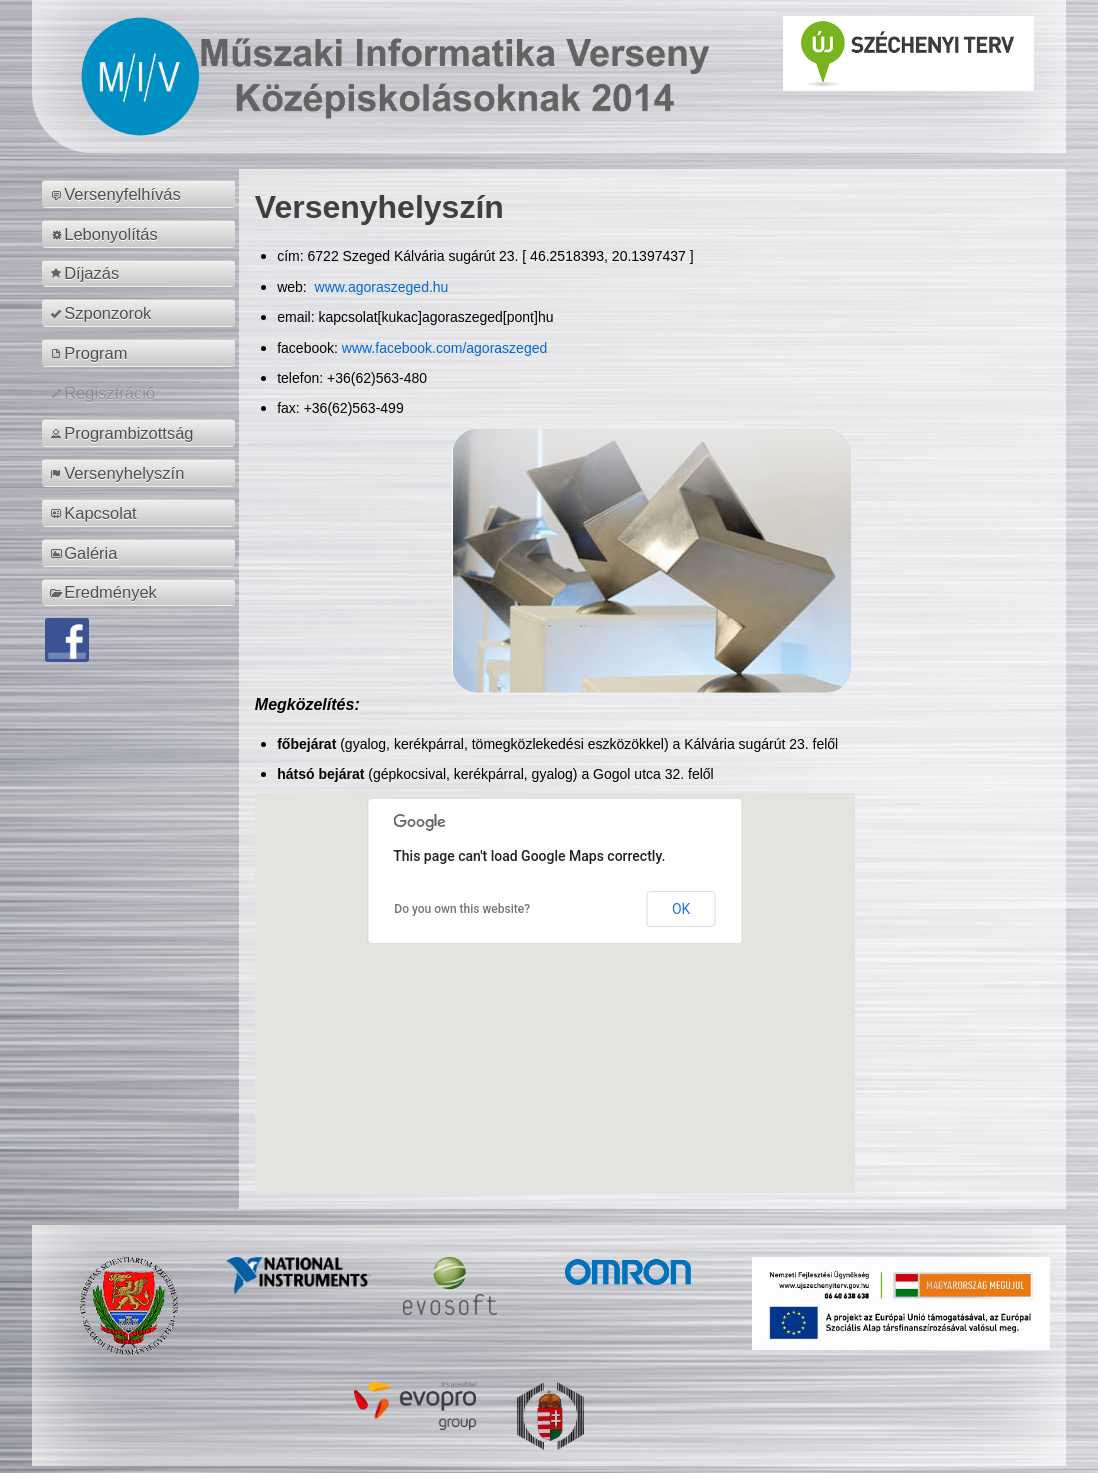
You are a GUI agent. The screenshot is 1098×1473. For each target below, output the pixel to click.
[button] (555, 974)
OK (681, 909)
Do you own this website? (462, 909)
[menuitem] (141, 194)
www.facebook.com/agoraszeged (444, 348)
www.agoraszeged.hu (380, 287)
